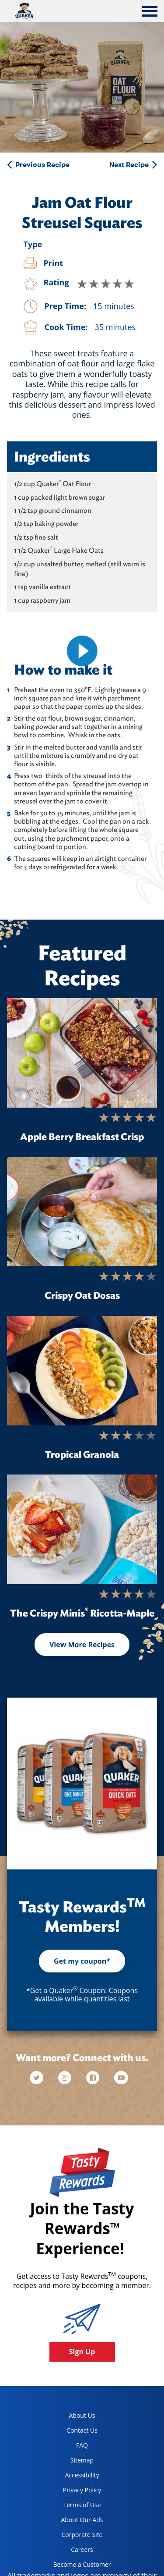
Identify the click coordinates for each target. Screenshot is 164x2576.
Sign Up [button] (82, 2351)
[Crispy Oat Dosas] (82, 1211)
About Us (82, 2415)
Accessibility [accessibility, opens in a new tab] (73, 2477)
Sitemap (82, 2460)
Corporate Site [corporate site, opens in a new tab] (75, 2536)
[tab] (149, 12)
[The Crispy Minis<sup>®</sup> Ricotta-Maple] (82, 1529)
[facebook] (94, 2077)
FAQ (82, 2445)
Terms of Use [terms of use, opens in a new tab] (74, 2506)
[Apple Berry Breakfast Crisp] (82, 1053)
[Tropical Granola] (82, 1370)
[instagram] (66, 2077)
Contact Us (82, 2430)
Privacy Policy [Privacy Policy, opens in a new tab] (74, 2492)
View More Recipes (82, 1644)
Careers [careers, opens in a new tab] (70, 2551)
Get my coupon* (82, 1961)
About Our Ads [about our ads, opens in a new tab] (75, 2521)
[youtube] (121, 2077)
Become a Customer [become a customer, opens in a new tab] (79, 2566)
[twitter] (41, 2077)
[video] (82, 650)
